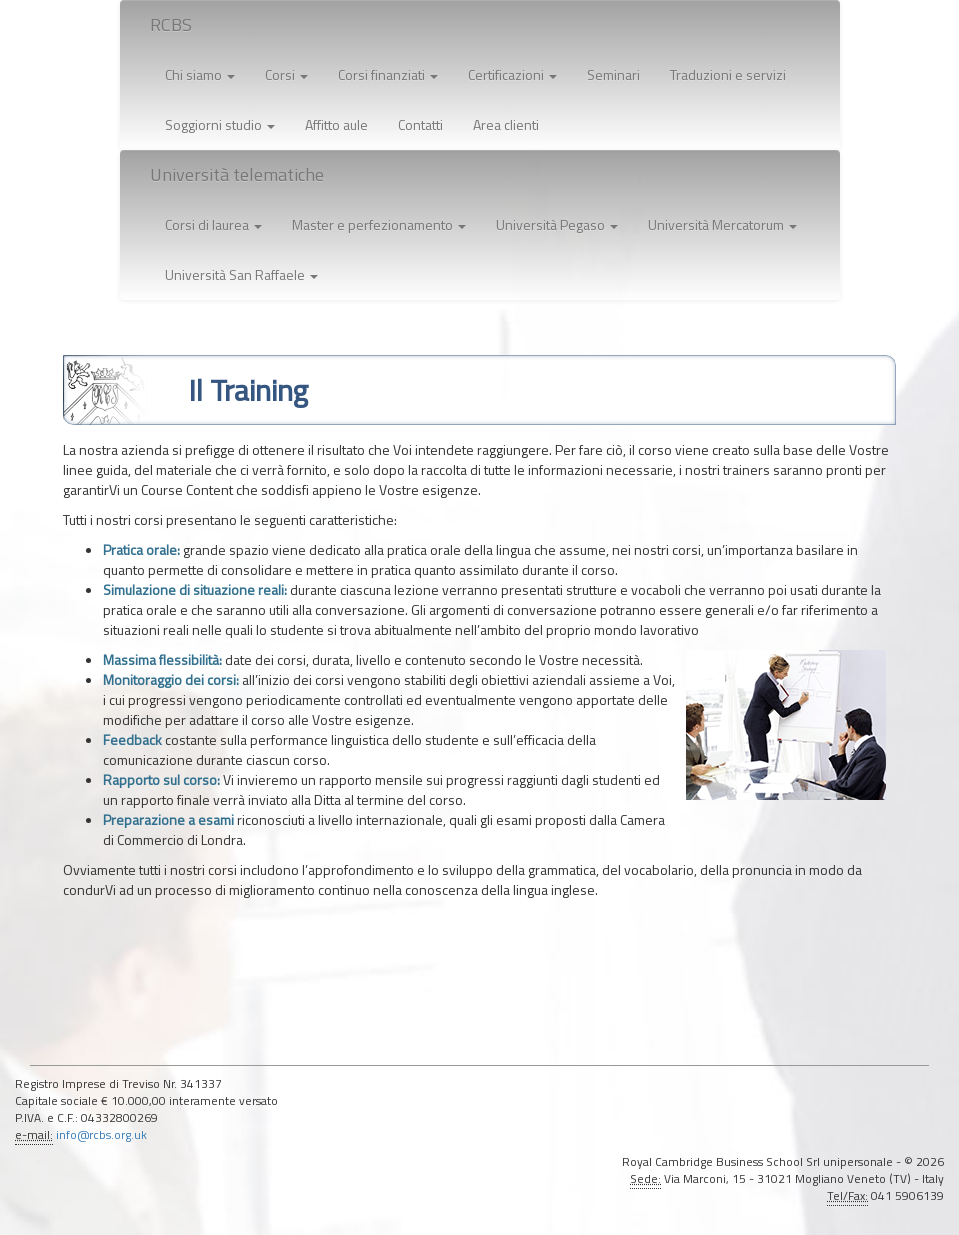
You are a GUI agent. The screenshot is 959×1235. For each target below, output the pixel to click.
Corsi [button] (286, 74)
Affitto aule (336, 124)
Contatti (420, 124)
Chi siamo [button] (200, 74)
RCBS (171, 24)
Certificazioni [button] (512, 74)
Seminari (613, 74)
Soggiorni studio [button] (220, 124)
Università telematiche (237, 174)
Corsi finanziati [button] (388, 74)
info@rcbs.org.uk (101, 1135)
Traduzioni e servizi (728, 74)
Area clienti (506, 124)
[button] (213, 225)
